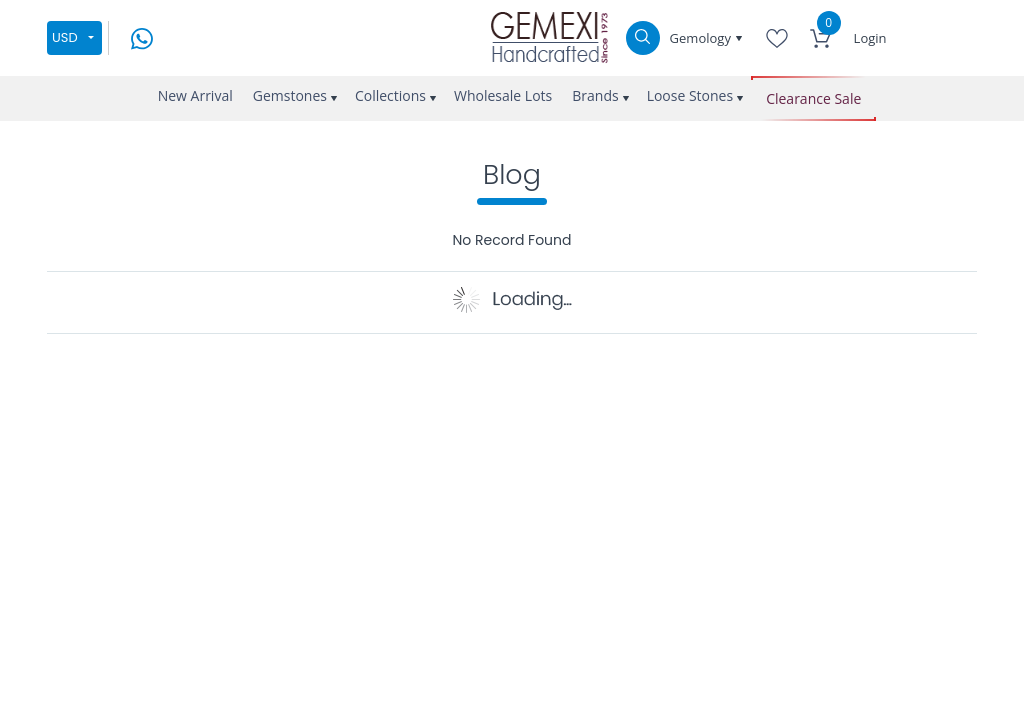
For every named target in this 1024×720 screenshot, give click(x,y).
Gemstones (290, 95)
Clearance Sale (813, 98)
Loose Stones (690, 95)
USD (65, 37)
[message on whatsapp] (142, 36)
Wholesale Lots (503, 95)
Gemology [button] (702, 38)
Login (870, 38)
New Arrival (195, 95)
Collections (390, 95)
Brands (595, 95)
